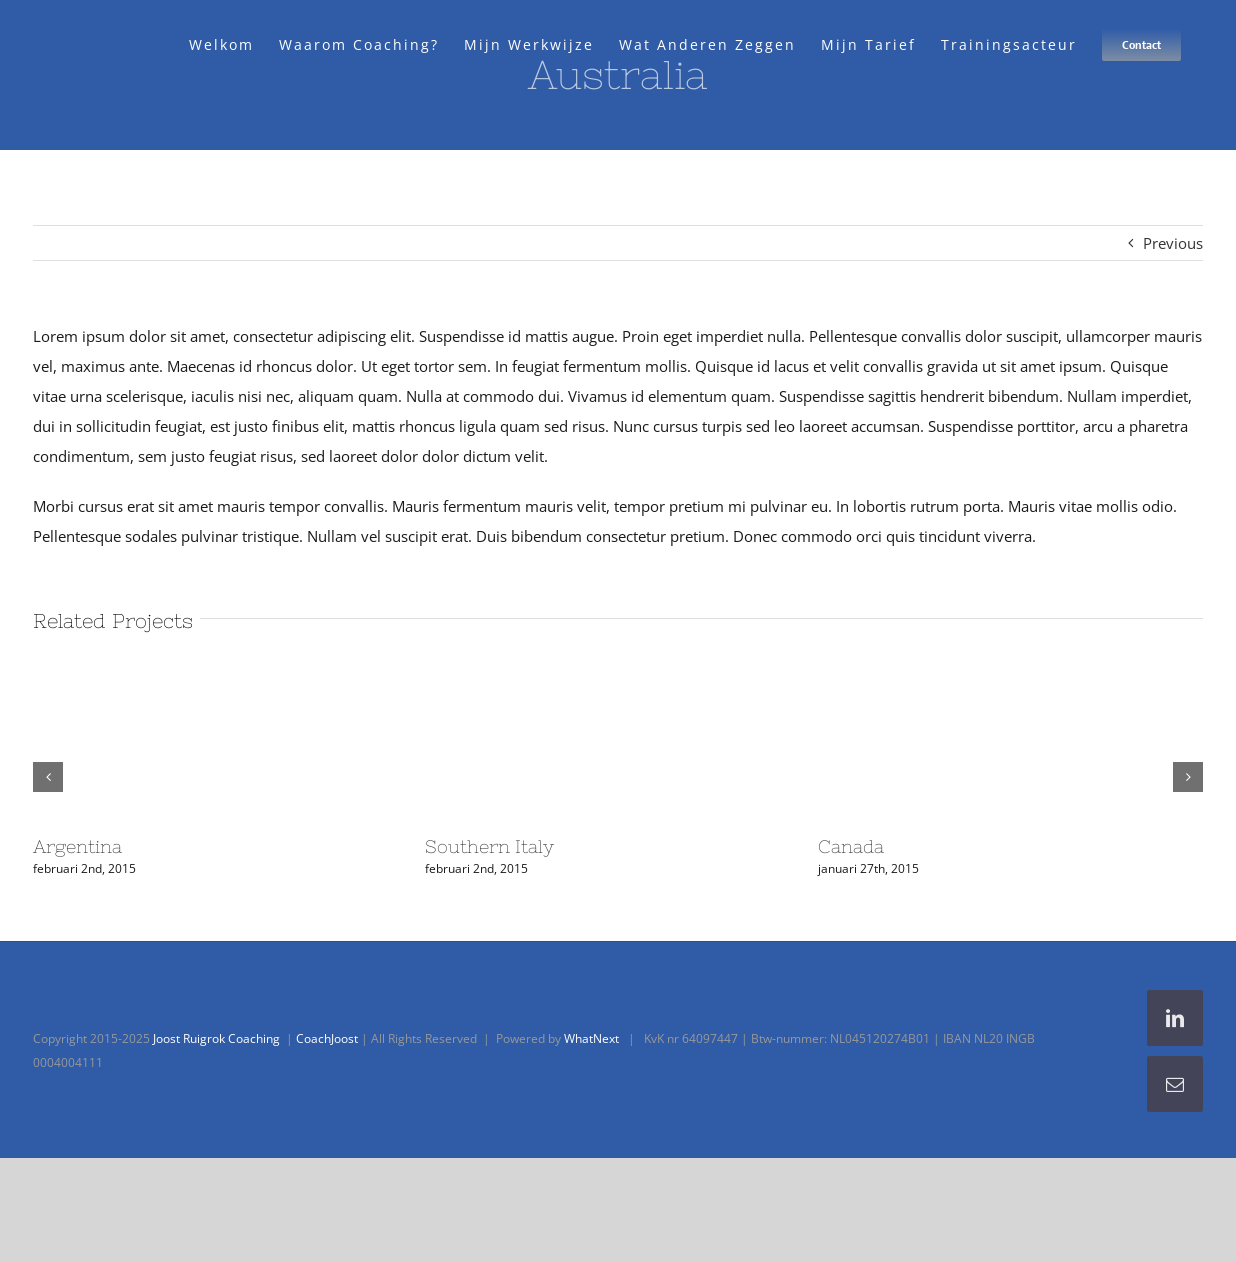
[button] (48, 777)
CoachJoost (327, 1038)
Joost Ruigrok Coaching (216, 1038)
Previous (1173, 243)
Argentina (77, 846)
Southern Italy (489, 846)
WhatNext (591, 1038)
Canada (851, 846)
